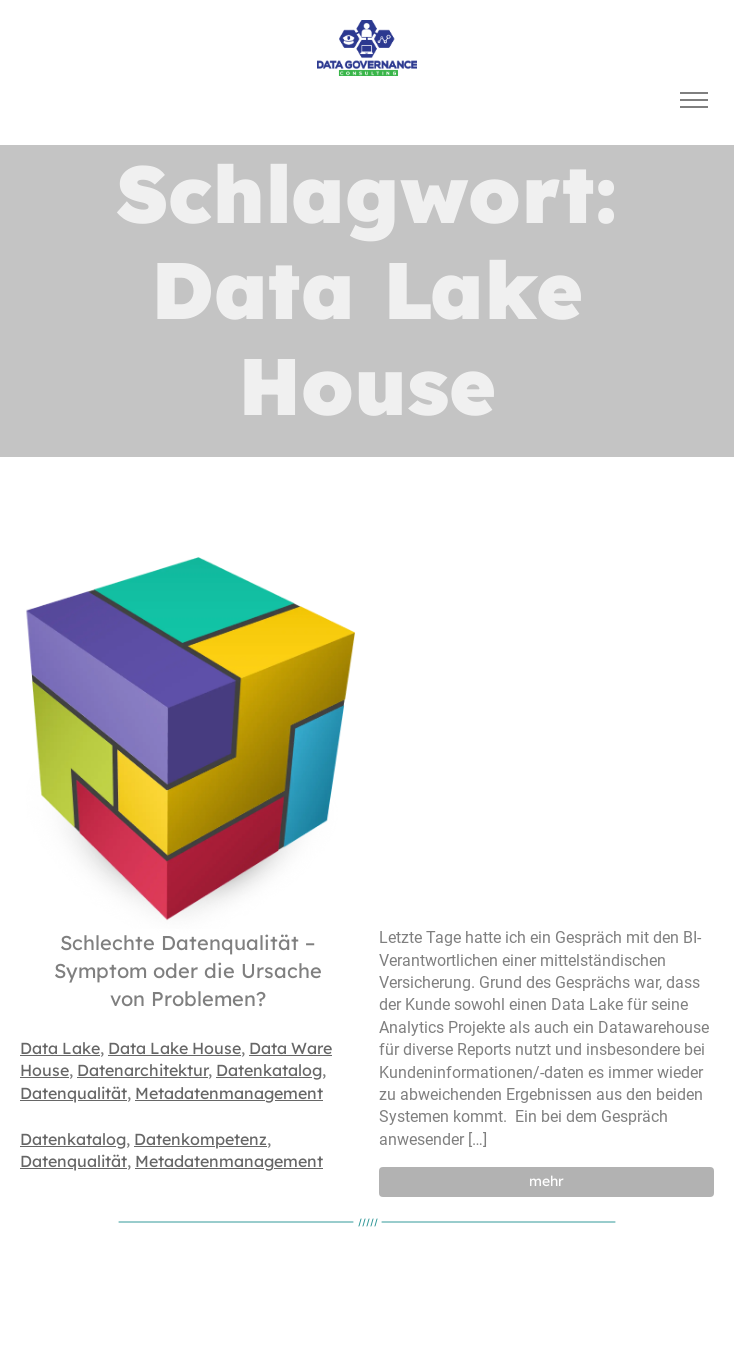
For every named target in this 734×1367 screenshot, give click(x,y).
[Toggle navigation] (693, 100)
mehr (546, 1181)
